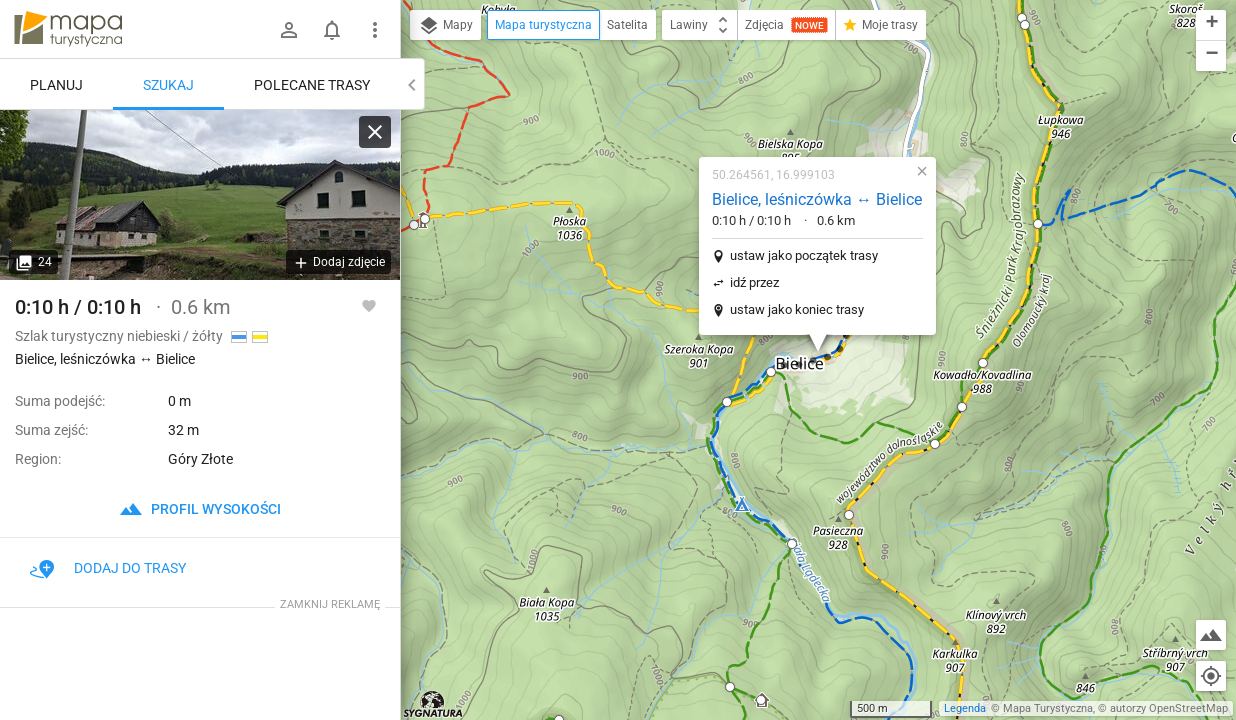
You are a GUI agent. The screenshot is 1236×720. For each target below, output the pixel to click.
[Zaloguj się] (289, 30)
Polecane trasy (312, 85)
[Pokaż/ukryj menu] (375, 30)
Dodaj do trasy (108, 568)
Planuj (56, 85)
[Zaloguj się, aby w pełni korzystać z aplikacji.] (369, 305)
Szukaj (168, 85)
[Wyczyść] (375, 132)
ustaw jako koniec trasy (797, 309)
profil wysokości (200, 509)
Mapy (445, 26)
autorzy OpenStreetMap (1169, 708)
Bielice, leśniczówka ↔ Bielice (817, 199)
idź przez (754, 282)
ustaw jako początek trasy (804, 255)
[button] (425, 219)
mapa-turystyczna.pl (68, 29)
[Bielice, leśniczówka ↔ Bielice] (200, 195)
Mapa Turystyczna (1048, 708)
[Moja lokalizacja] (1211, 676)
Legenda (965, 708)
